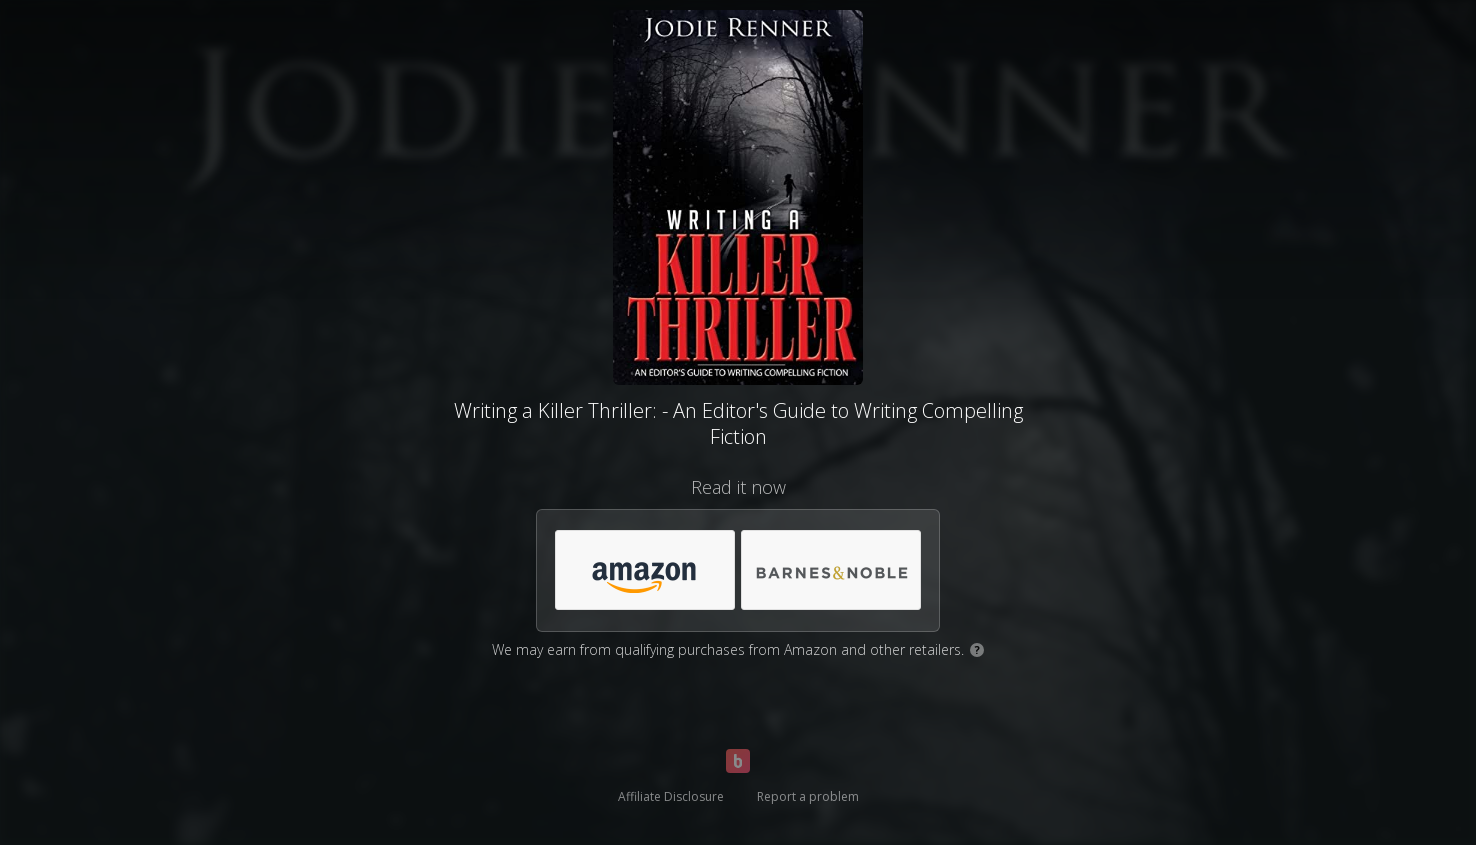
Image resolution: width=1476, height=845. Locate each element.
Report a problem (808, 796)
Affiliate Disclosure (671, 796)
